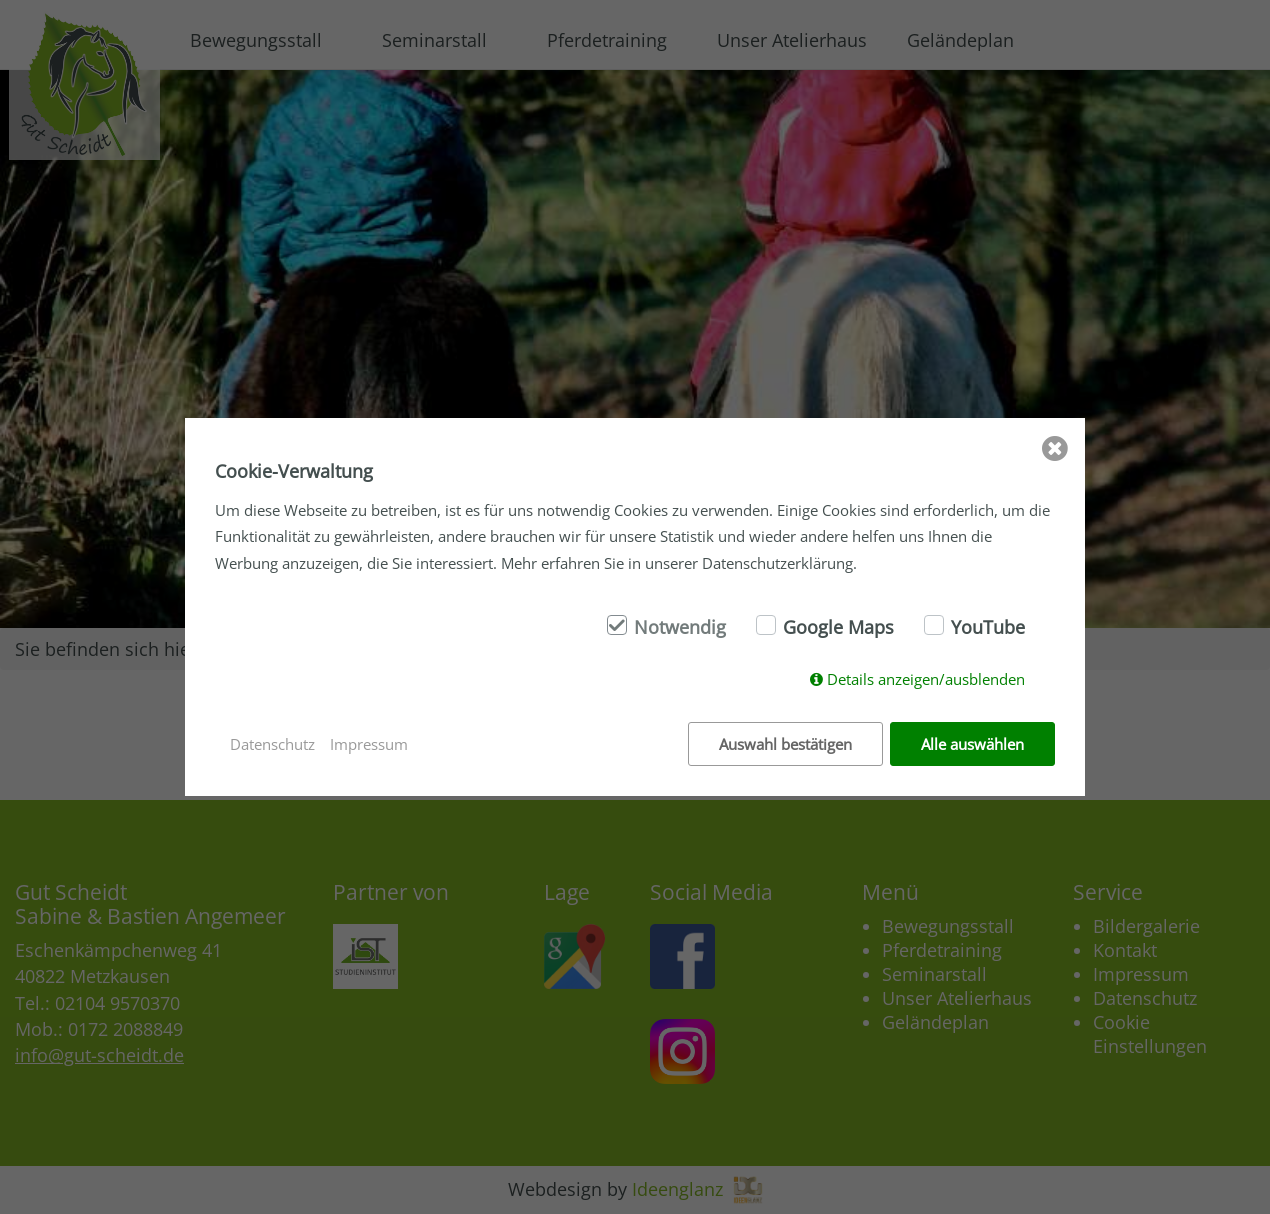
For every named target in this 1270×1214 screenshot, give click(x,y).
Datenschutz (272, 744)
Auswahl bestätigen (785, 744)
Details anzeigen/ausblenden (926, 679)
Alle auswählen (972, 744)
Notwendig (680, 627)
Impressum (369, 744)
